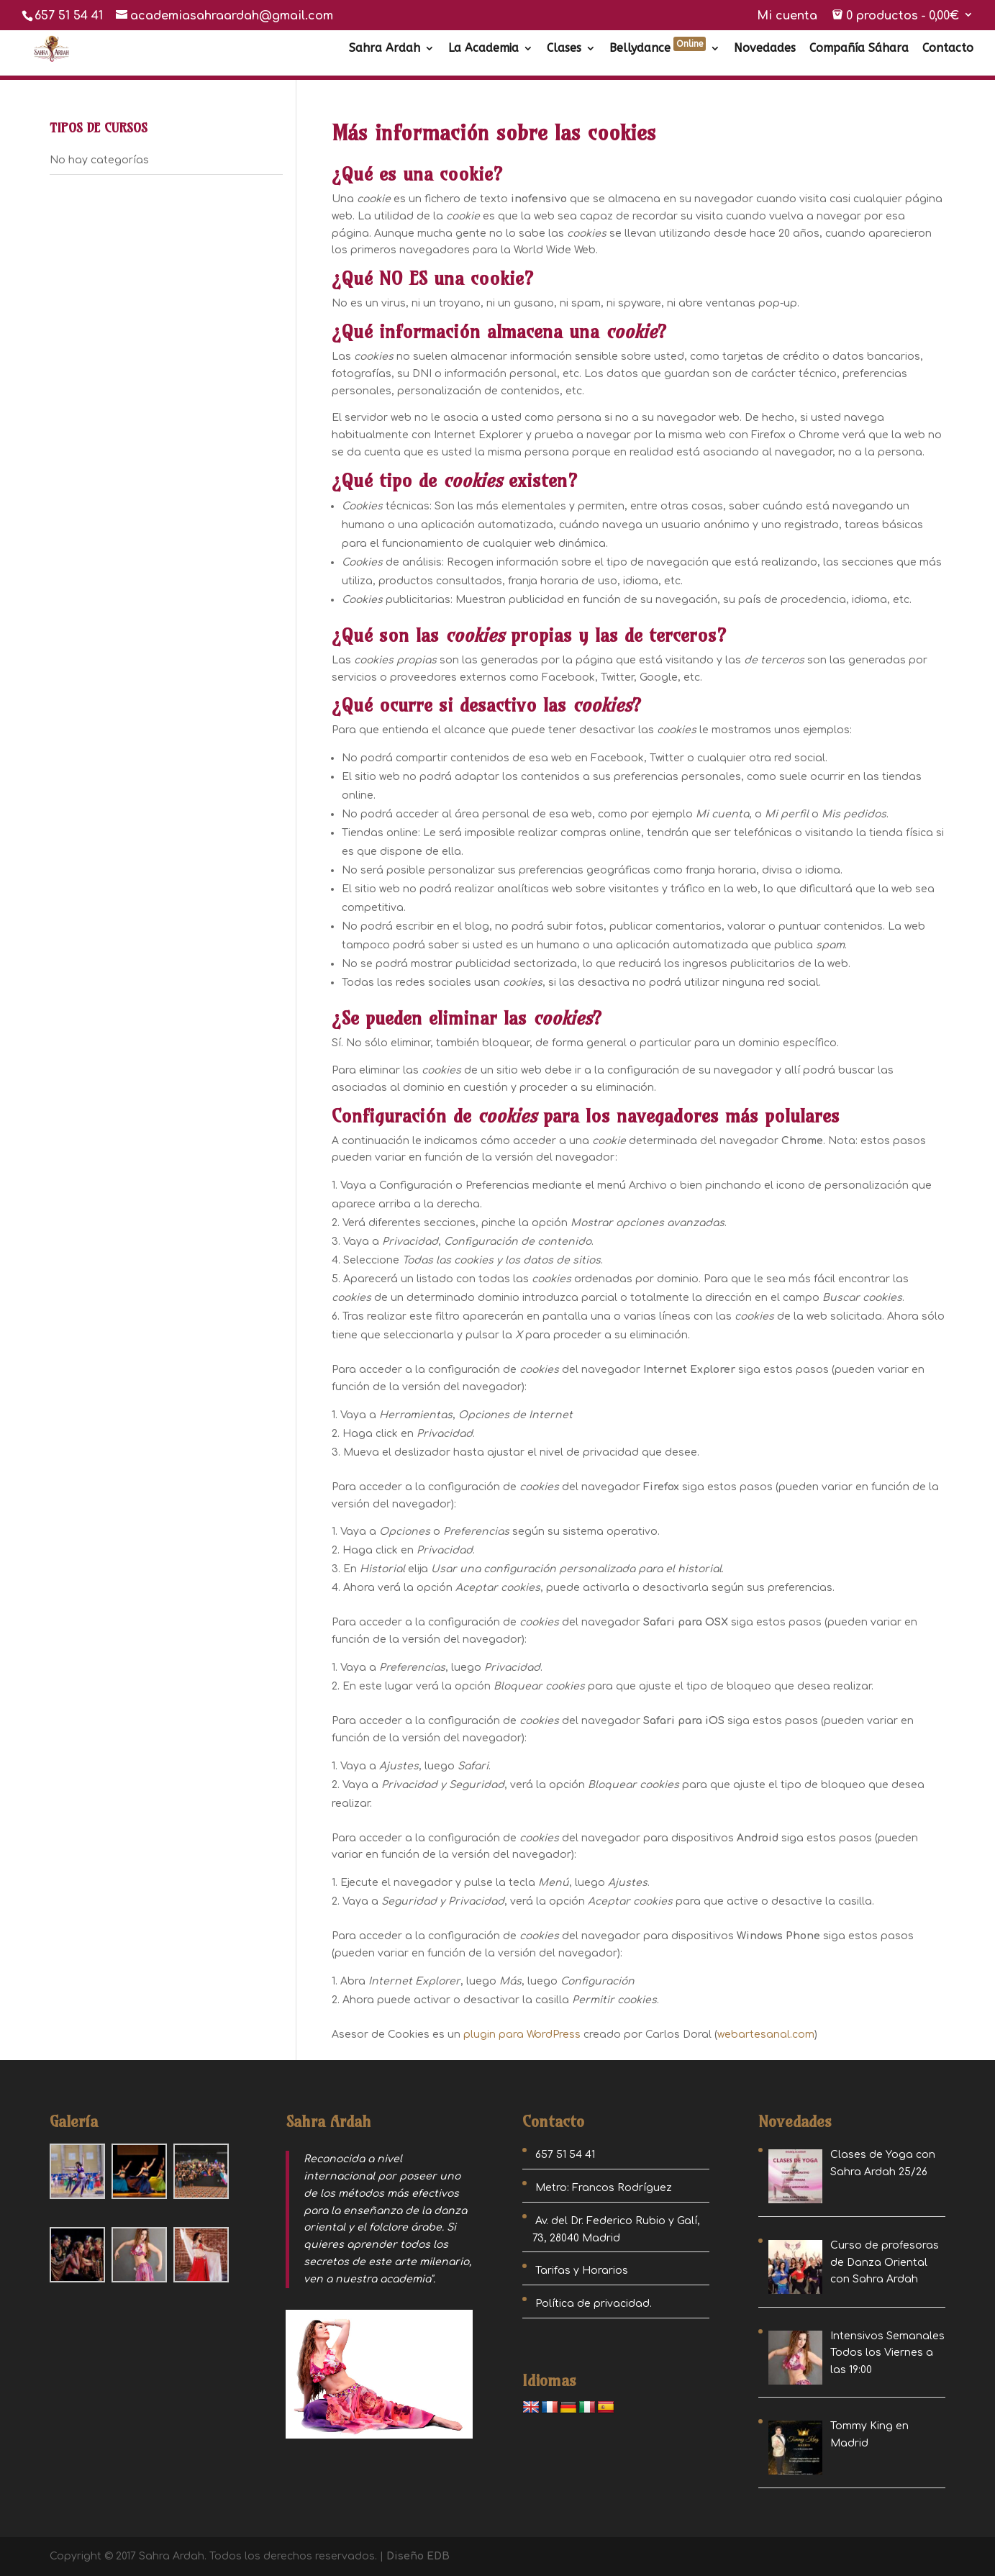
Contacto (947, 49)
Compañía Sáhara (859, 49)
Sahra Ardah (384, 49)
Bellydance (657, 49)
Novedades (765, 49)
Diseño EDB (418, 2556)
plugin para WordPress (522, 2034)
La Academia (483, 49)
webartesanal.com (765, 2034)
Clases (564, 49)
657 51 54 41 (69, 15)
